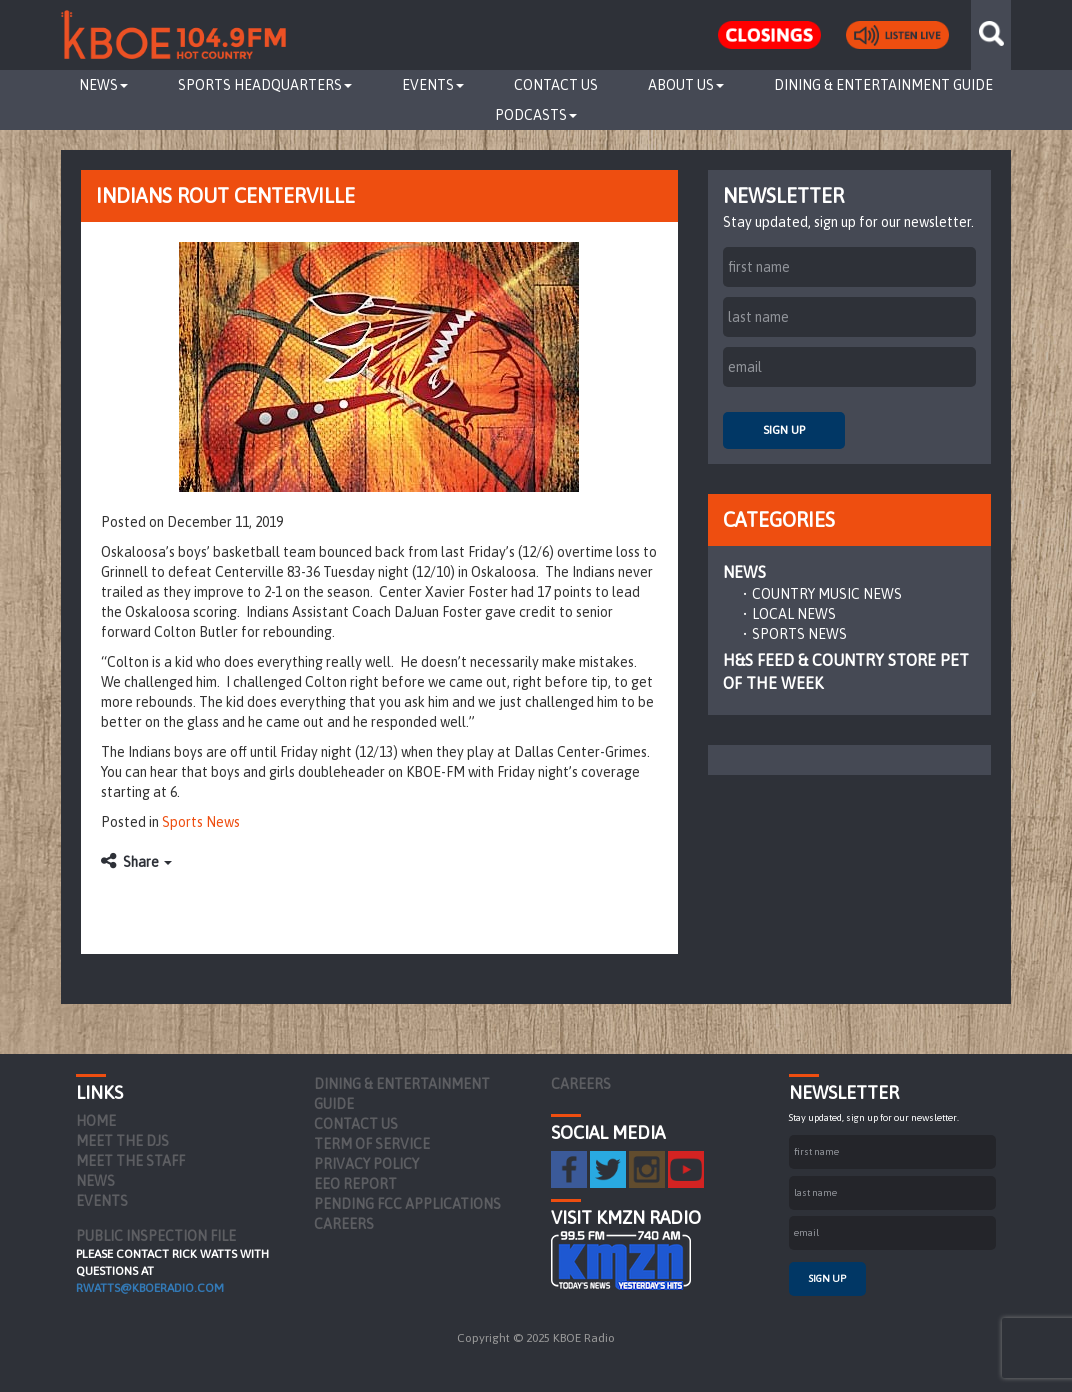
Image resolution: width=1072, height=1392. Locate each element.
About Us (686, 85)
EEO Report (355, 1184)
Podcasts (536, 115)
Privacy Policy (366, 1164)
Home (96, 1121)
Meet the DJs (122, 1141)
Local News (794, 614)
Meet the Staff (130, 1161)
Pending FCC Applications (407, 1204)
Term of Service (372, 1144)
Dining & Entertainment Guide (883, 85)
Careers (344, 1224)
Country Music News (827, 594)
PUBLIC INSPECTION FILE (156, 1236)
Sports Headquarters (265, 85)
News (103, 85)
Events (433, 85)
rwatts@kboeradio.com (150, 1288)
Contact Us (556, 85)
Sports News (201, 822)
